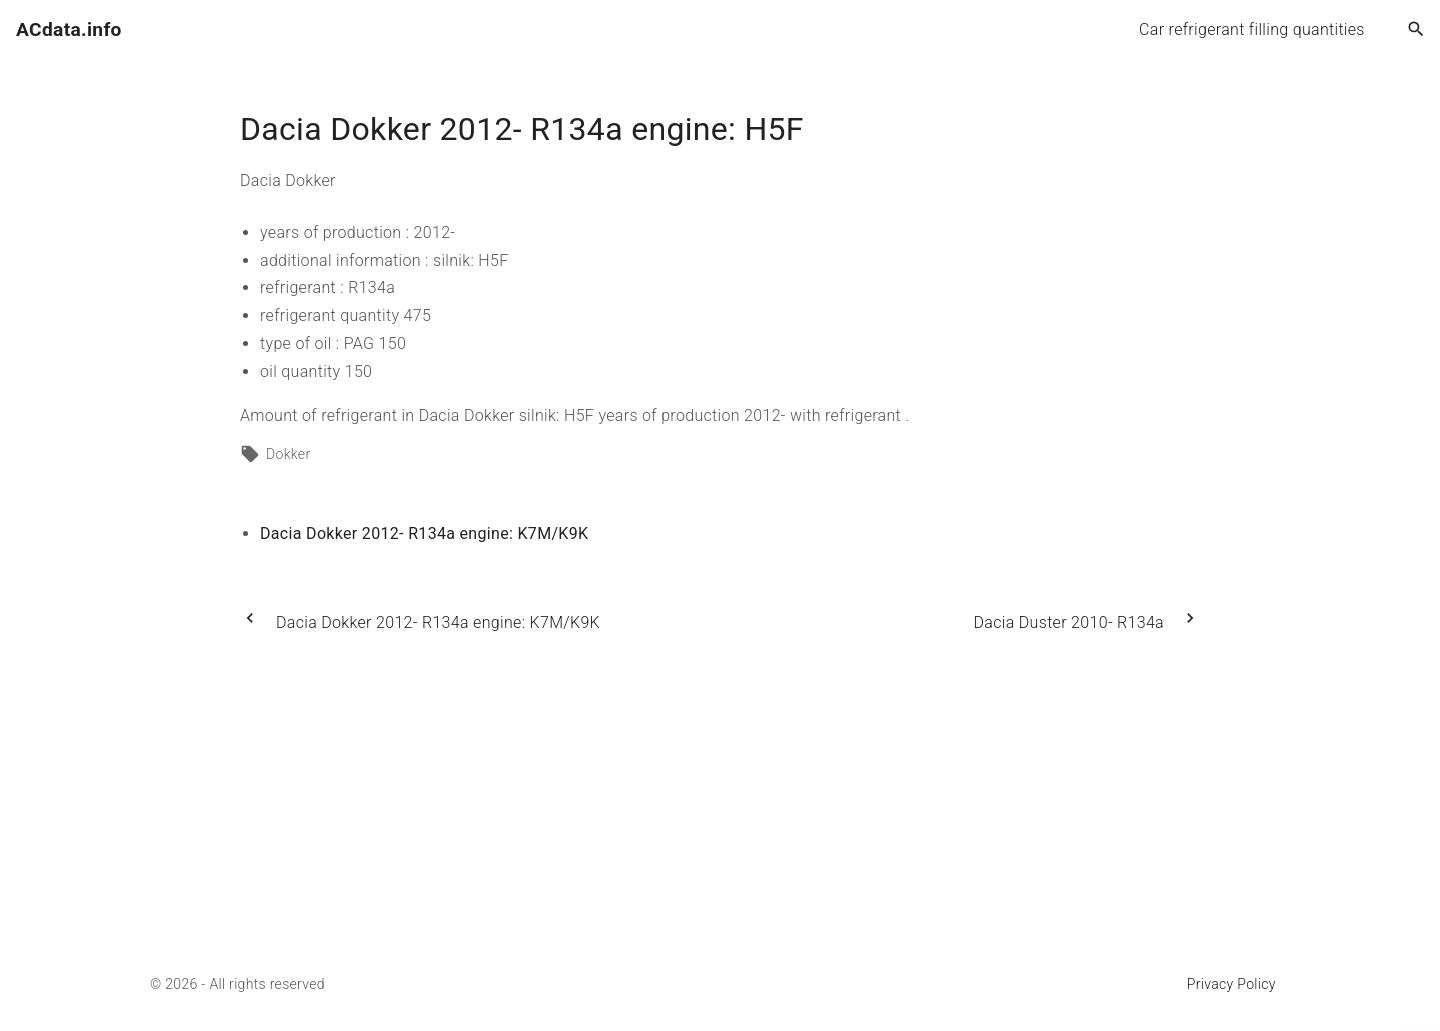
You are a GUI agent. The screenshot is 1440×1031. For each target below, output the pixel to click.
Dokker (288, 454)
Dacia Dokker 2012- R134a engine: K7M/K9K (424, 533)
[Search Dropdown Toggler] (1416, 30)
